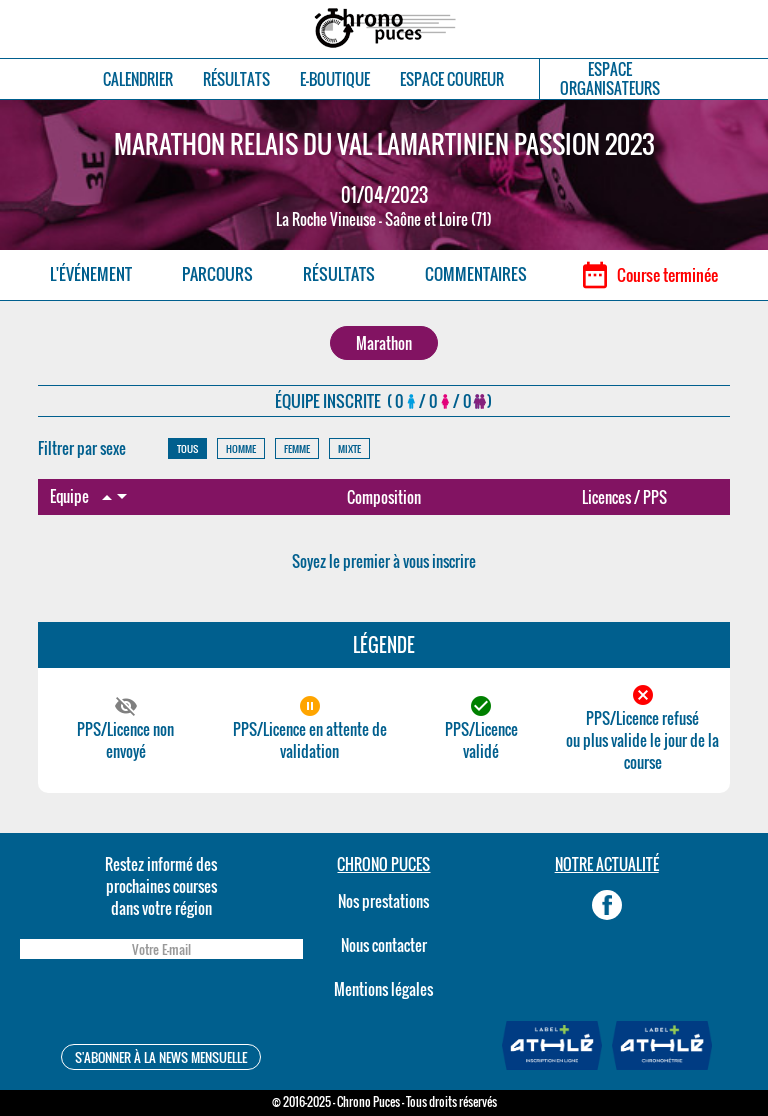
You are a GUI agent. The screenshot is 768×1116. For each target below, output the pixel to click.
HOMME (241, 448)
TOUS (187, 448)
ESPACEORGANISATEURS (610, 79)
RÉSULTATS (236, 79)
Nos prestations (383, 901)
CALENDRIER (138, 79)
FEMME (297, 448)
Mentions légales (383, 989)
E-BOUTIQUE (335, 79)
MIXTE (349, 448)
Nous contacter (384, 945)
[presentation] (161, 1004)
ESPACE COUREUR (452, 79)
